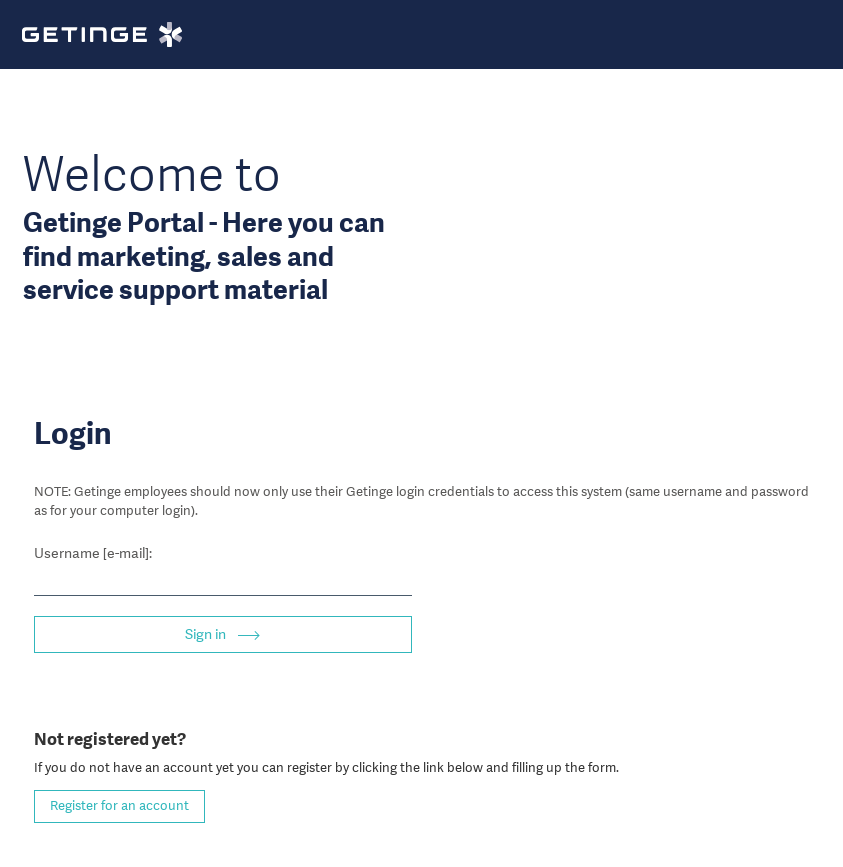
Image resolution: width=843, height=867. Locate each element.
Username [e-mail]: (93, 553)
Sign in (207, 634)
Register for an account (119, 805)
